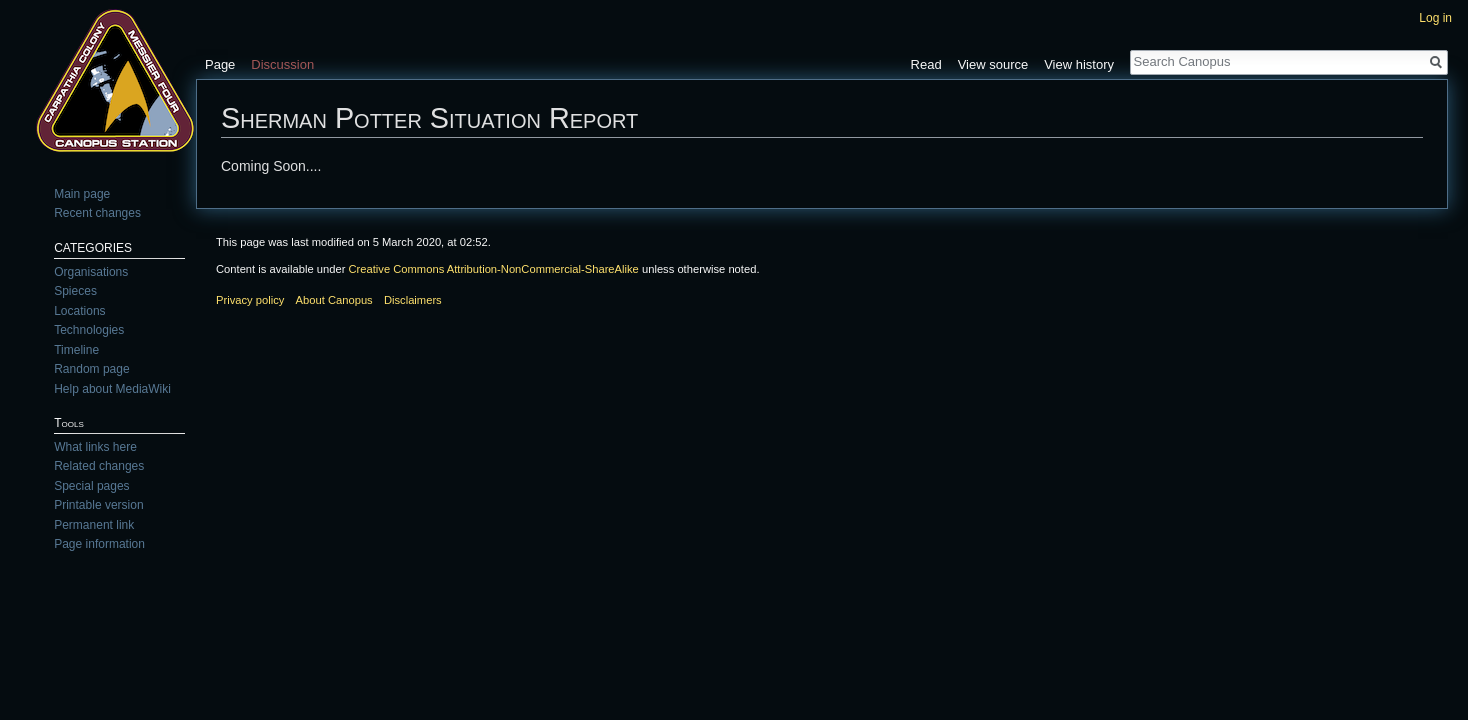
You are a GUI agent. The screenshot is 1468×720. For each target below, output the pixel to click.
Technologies (89, 330)
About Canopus (334, 300)
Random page (91, 369)
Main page (82, 194)
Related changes (99, 466)
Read (926, 64)
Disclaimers (413, 300)
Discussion (282, 64)
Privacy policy (250, 300)
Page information (99, 544)
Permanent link (94, 525)
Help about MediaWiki (112, 389)
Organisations (91, 272)
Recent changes (97, 213)
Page (220, 64)
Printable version (98, 505)
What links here (95, 447)
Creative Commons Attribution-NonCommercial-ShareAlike (493, 269)
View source (993, 64)
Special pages (91, 486)
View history (1079, 64)
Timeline (76, 350)
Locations (79, 311)
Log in (1435, 18)
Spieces (75, 291)
